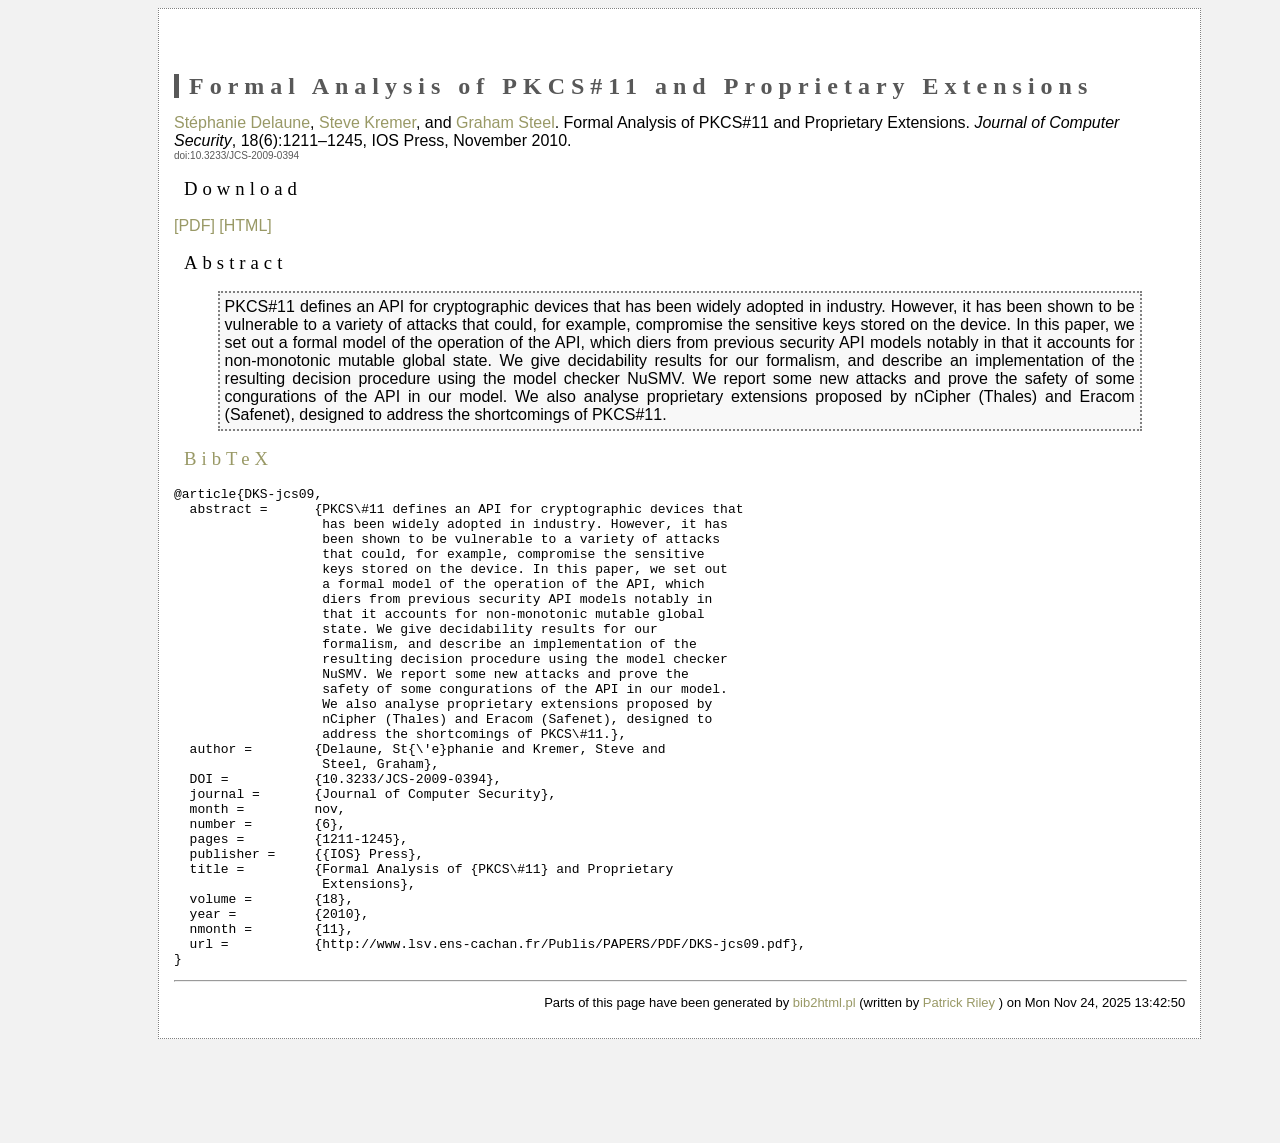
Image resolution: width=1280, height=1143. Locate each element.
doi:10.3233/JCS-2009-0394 (236, 155)
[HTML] (245, 225)
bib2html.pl (824, 1098)
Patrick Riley (959, 1098)
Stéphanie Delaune (242, 122)
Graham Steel (505, 122)
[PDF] (194, 225)
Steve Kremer (367, 122)
